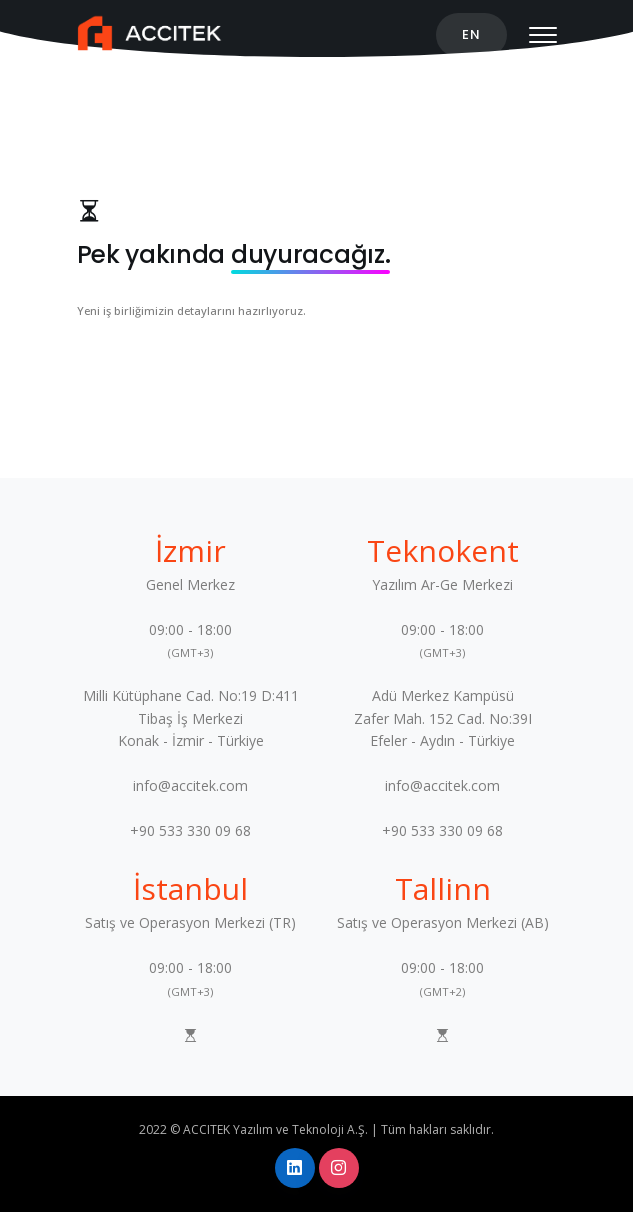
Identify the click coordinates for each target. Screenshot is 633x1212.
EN (471, 34)
